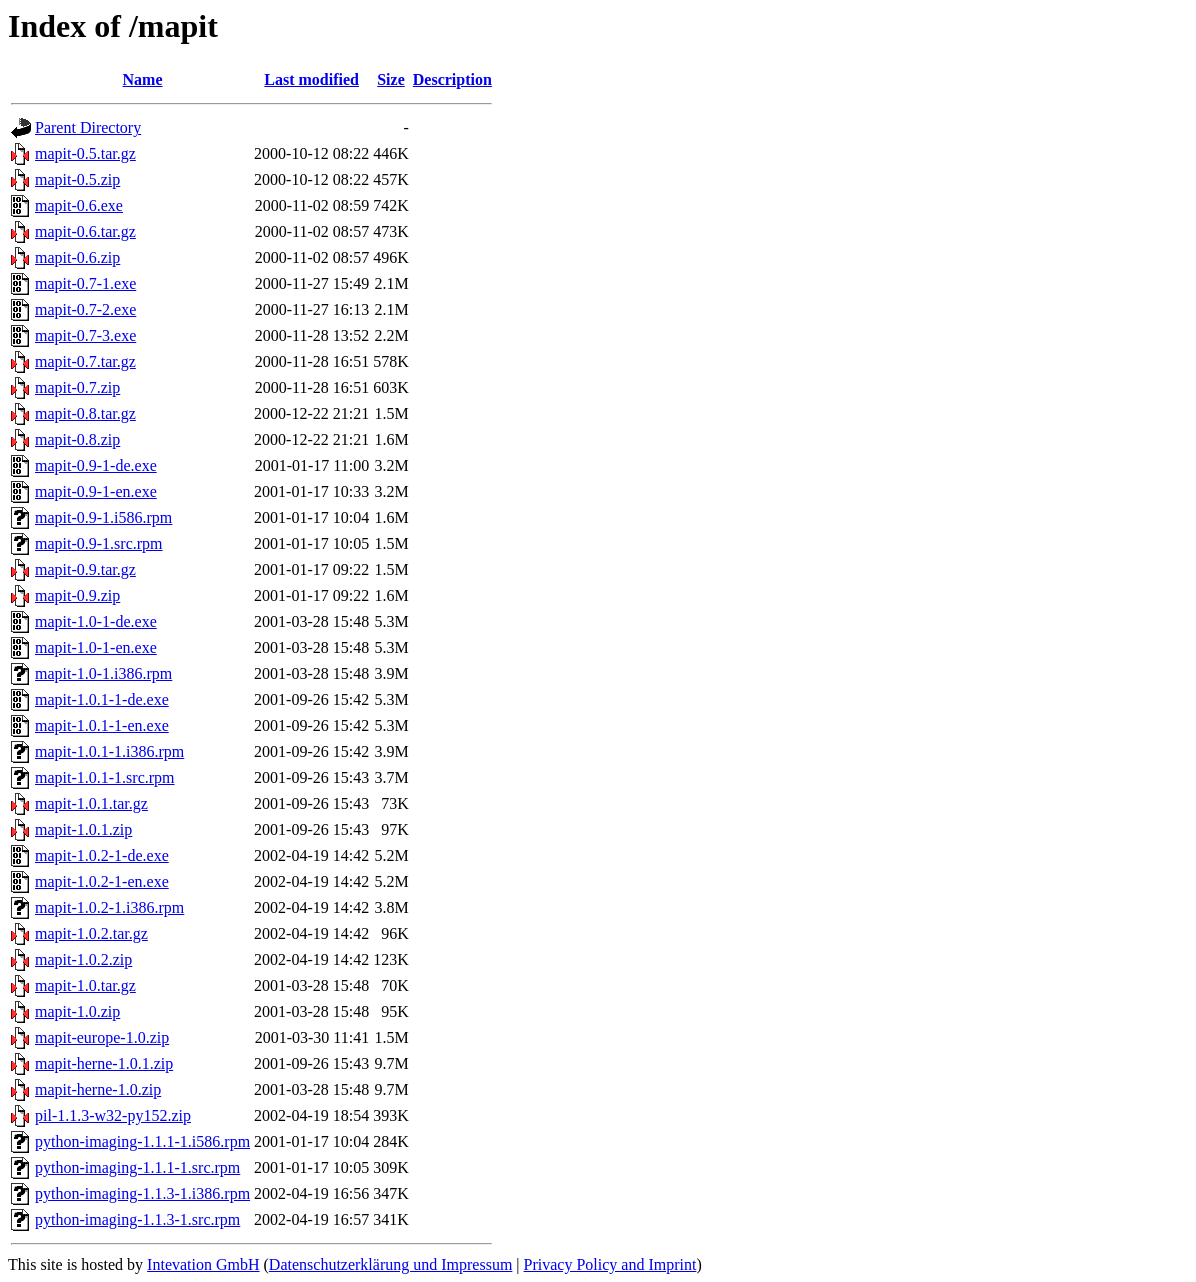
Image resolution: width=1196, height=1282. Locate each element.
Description (452, 79)
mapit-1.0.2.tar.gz (91, 933)
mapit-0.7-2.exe (85, 309)
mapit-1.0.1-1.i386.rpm (109, 751)
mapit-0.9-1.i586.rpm (103, 517)
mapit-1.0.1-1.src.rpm (105, 777)
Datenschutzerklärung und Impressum (390, 1264)
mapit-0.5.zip (77, 179)
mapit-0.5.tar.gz (85, 153)
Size (391, 79)
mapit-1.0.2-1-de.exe (102, 855)
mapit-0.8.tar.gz (85, 413)
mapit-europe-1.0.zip (102, 1037)
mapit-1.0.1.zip (83, 829)
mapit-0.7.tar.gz (85, 361)
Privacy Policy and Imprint (610, 1264)
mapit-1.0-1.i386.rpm (103, 673)
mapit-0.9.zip (77, 595)
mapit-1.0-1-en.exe (96, 647)
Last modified (311, 79)
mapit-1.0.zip (77, 1011)
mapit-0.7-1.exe (85, 283)
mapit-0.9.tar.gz (85, 569)
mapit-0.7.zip (77, 387)
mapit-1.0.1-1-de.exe (102, 699)
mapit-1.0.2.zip (83, 959)
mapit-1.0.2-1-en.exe (102, 881)
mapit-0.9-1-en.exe (96, 491)
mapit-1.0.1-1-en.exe (102, 725)
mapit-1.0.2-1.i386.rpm (109, 907)
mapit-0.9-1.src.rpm (99, 543)
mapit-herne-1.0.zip (98, 1089)
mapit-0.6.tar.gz (85, 231)
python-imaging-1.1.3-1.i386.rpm (142, 1193)
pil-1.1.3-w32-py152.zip (113, 1115)
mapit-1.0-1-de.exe (96, 621)
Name (143, 79)
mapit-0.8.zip (77, 439)
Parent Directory (88, 127)
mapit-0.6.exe (79, 205)
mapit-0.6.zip (77, 257)
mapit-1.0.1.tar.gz (91, 803)
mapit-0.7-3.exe (85, 335)
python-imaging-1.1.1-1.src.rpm (137, 1167)
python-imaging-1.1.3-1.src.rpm (137, 1219)
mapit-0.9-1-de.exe (96, 465)
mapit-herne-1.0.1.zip (104, 1063)
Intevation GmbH (203, 1264)
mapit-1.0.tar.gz (85, 985)
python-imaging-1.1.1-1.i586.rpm (142, 1141)
